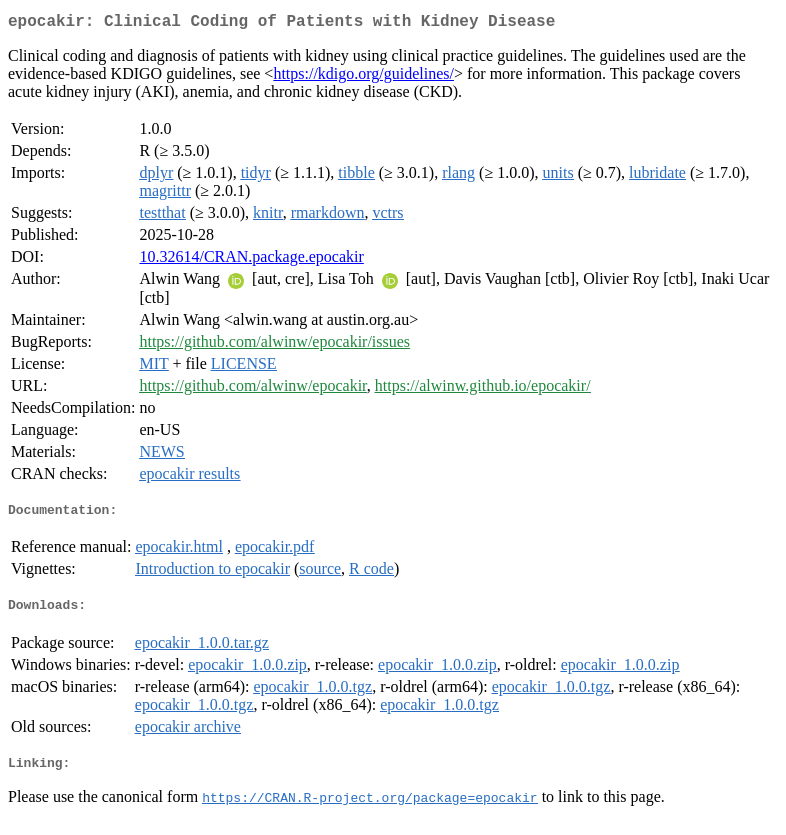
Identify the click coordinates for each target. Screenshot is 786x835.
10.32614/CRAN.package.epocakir (251, 260)
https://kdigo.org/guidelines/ (363, 77)
